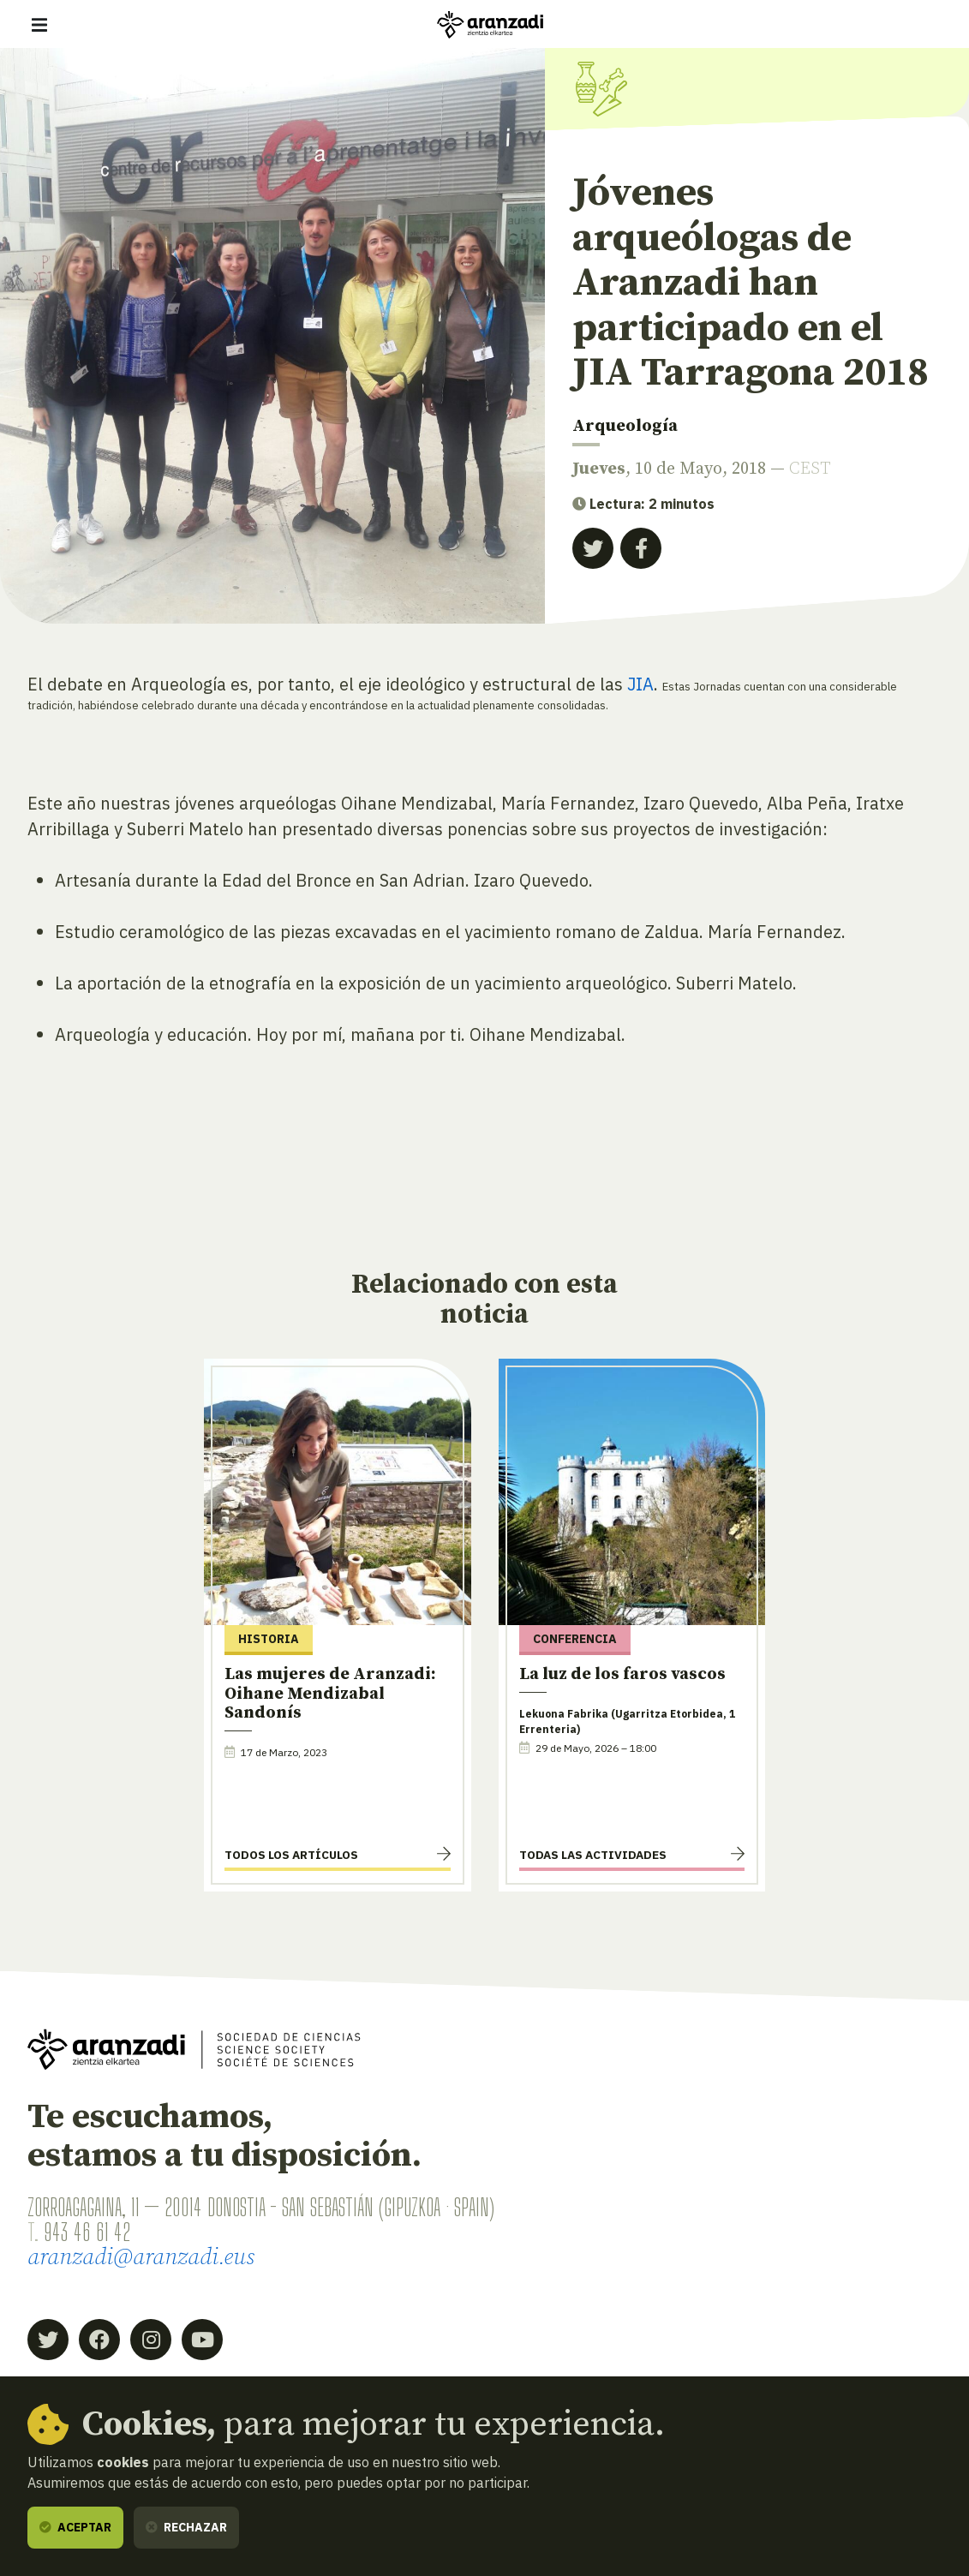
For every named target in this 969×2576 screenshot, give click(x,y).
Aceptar (75, 2527)
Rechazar (186, 2527)
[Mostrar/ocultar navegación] (39, 25)
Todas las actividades (593, 1854)
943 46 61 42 (87, 2232)
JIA (640, 684)
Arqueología (625, 426)
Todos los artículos (291, 1854)
